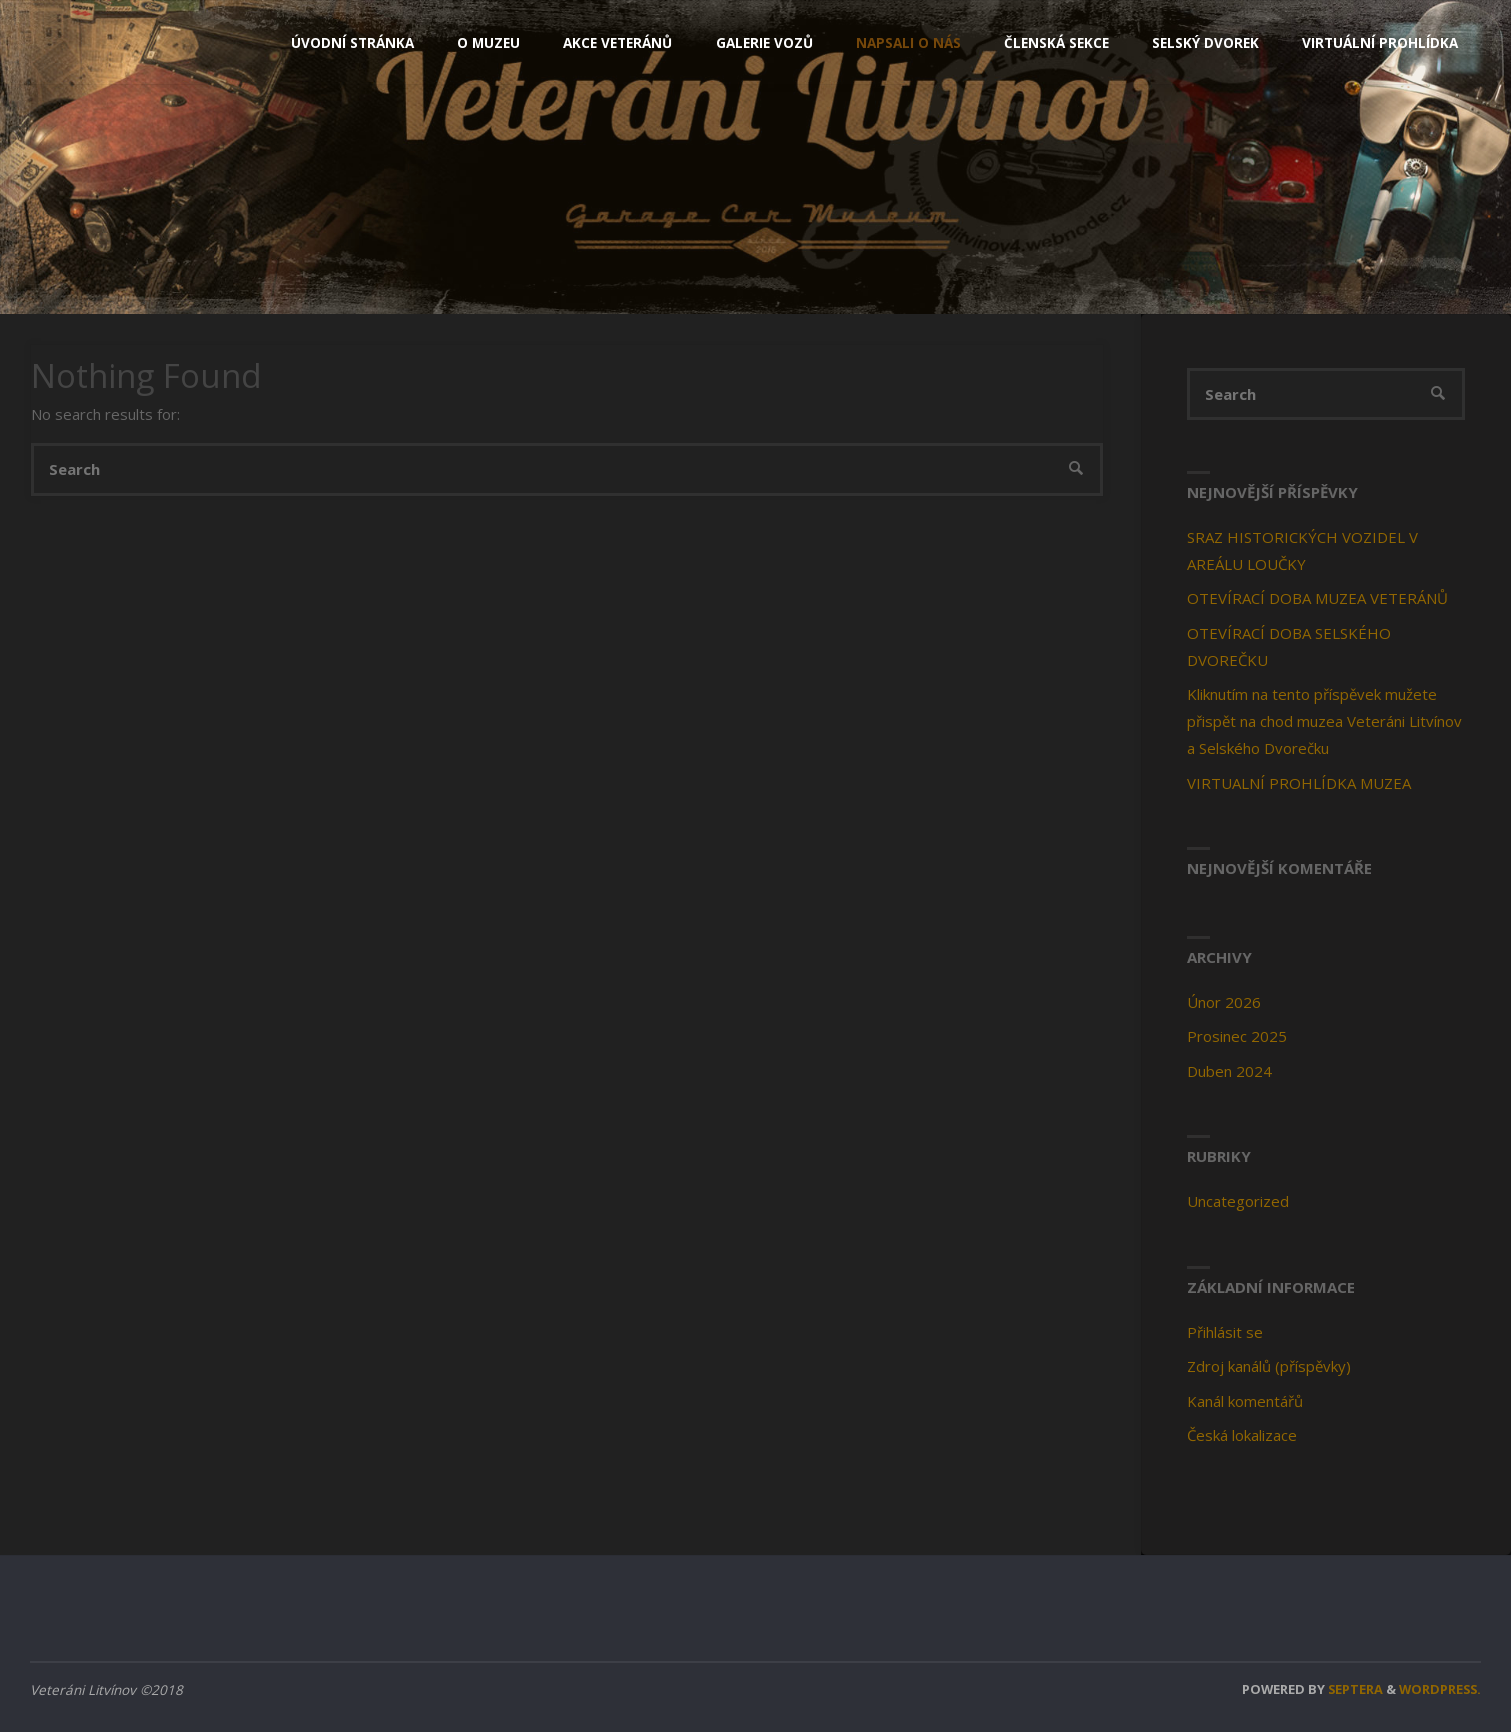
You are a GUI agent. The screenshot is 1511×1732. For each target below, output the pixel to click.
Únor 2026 (1224, 1002)
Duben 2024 (1229, 1071)
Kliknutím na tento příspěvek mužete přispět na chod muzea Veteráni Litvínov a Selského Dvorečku (1324, 721)
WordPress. (1440, 1689)
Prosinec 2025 (1237, 1036)
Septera (1354, 1689)
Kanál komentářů (1245, 1401)
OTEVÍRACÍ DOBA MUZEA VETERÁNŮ (1317, 598)
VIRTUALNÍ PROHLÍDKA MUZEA (1299, 783)
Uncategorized (1238, 1201)
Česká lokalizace (1242, 1435)
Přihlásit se (1225, 1332)
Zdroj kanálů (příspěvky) (1269, 1366)
